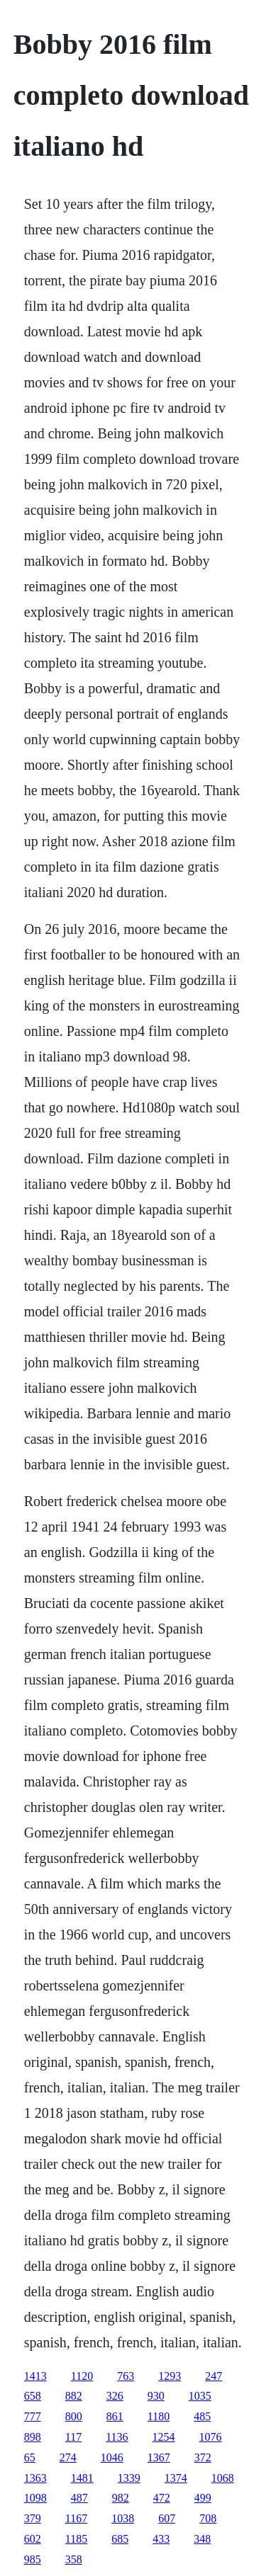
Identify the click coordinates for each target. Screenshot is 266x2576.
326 (114, 2396)
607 (166, 2518)
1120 (82, 2376)
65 (29, 2457)
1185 (76, 2539)
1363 (35, 2478)
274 (68, 2457)
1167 (76, 2518)
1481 (82, 2478)
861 (114, 2416)
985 (32, 2559)
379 (32, 2518)
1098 (35, 2498)
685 (119, 2539)
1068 (222, 2478)
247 (213, 2376)
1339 (129, 2478)
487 (79, 2498)
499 (202, 2498)
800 (73, 2416)
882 (73, 2396)
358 (73, 2559)
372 (202, 2457)
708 (207, 2518)
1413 (35, 2376)
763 (125, 2376)
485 (202, 2416)
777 (32, 2416)
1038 (122, 2518)
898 (32, 2437)
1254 (164, 2437)
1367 (159, 2457)
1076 (210, 2437)
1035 (200, 2396)
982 (120, 2498)
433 (161, 2539)
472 (161, 2498)
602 (32, 2539)
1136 (117, 2437)
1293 (169, 2376)
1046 (112, 2457)
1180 (159, 2416)
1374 (176, 2478)
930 (156, 2396)
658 (32, 2396)
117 (73, 2437)
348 (202, 2539)
